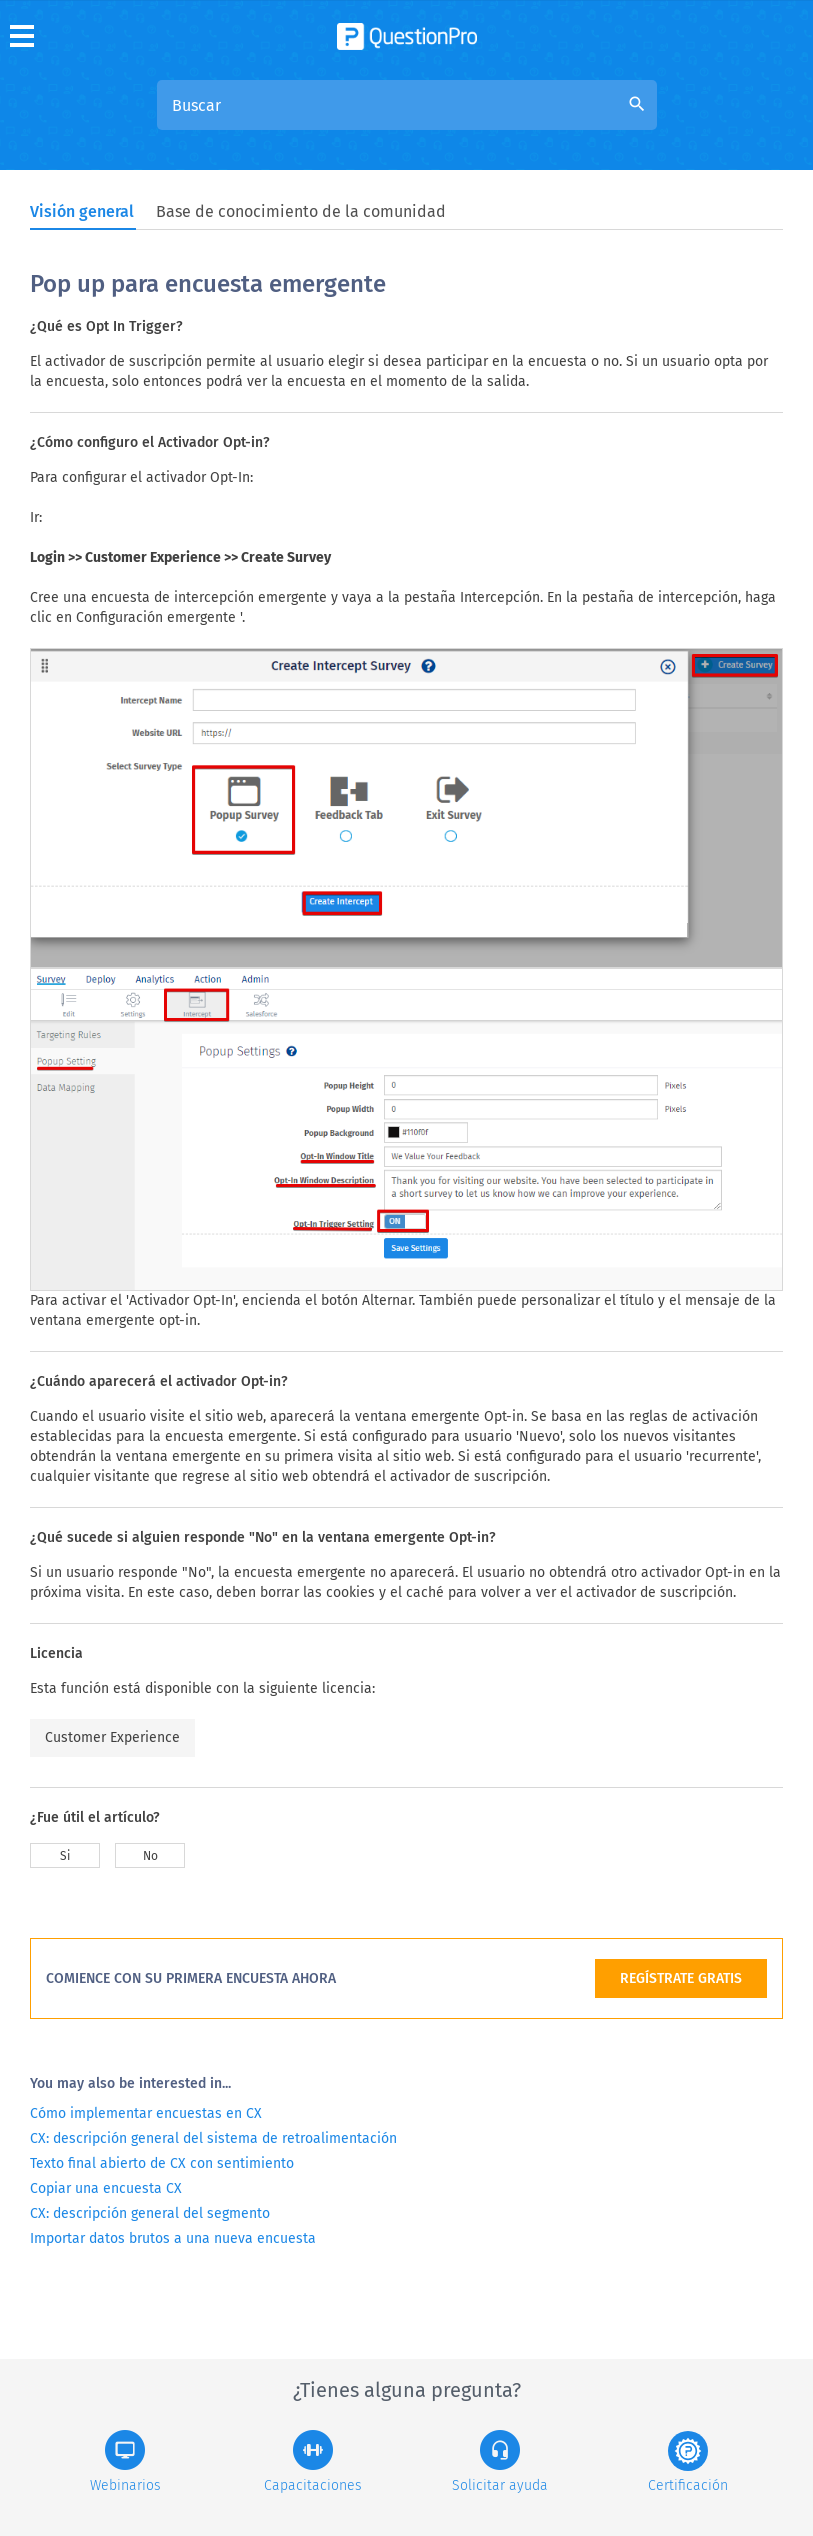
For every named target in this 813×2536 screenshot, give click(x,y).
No (150, 1856)
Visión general (82, 211)
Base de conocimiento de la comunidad (301, 211)
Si (65, 1856)
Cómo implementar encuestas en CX (146, 2113)
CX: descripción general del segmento (150, 2213)
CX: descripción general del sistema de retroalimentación (213, 2138)
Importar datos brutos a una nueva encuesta (173, 2238)
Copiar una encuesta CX (106, 2188)
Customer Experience (112, 1737)
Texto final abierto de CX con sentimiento (162, 2163)
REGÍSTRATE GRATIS (681, 1978)
